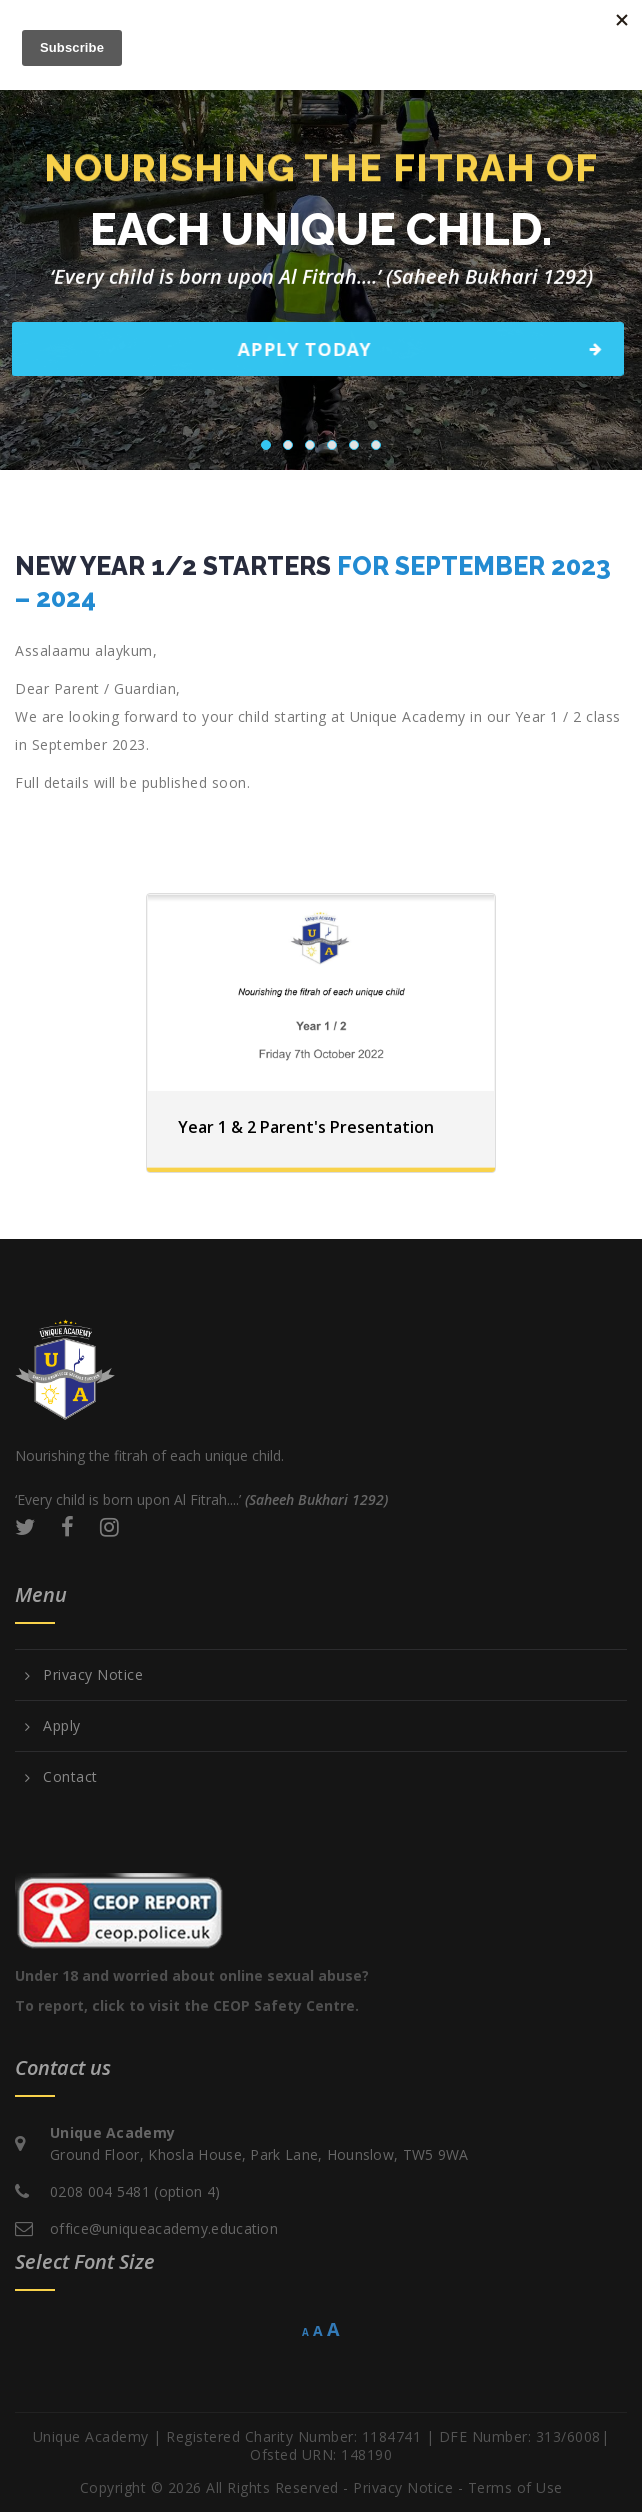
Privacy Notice (93, 1675)
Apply (62, 1726)
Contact (70, 1777)
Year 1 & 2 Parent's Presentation (306, 1127)
